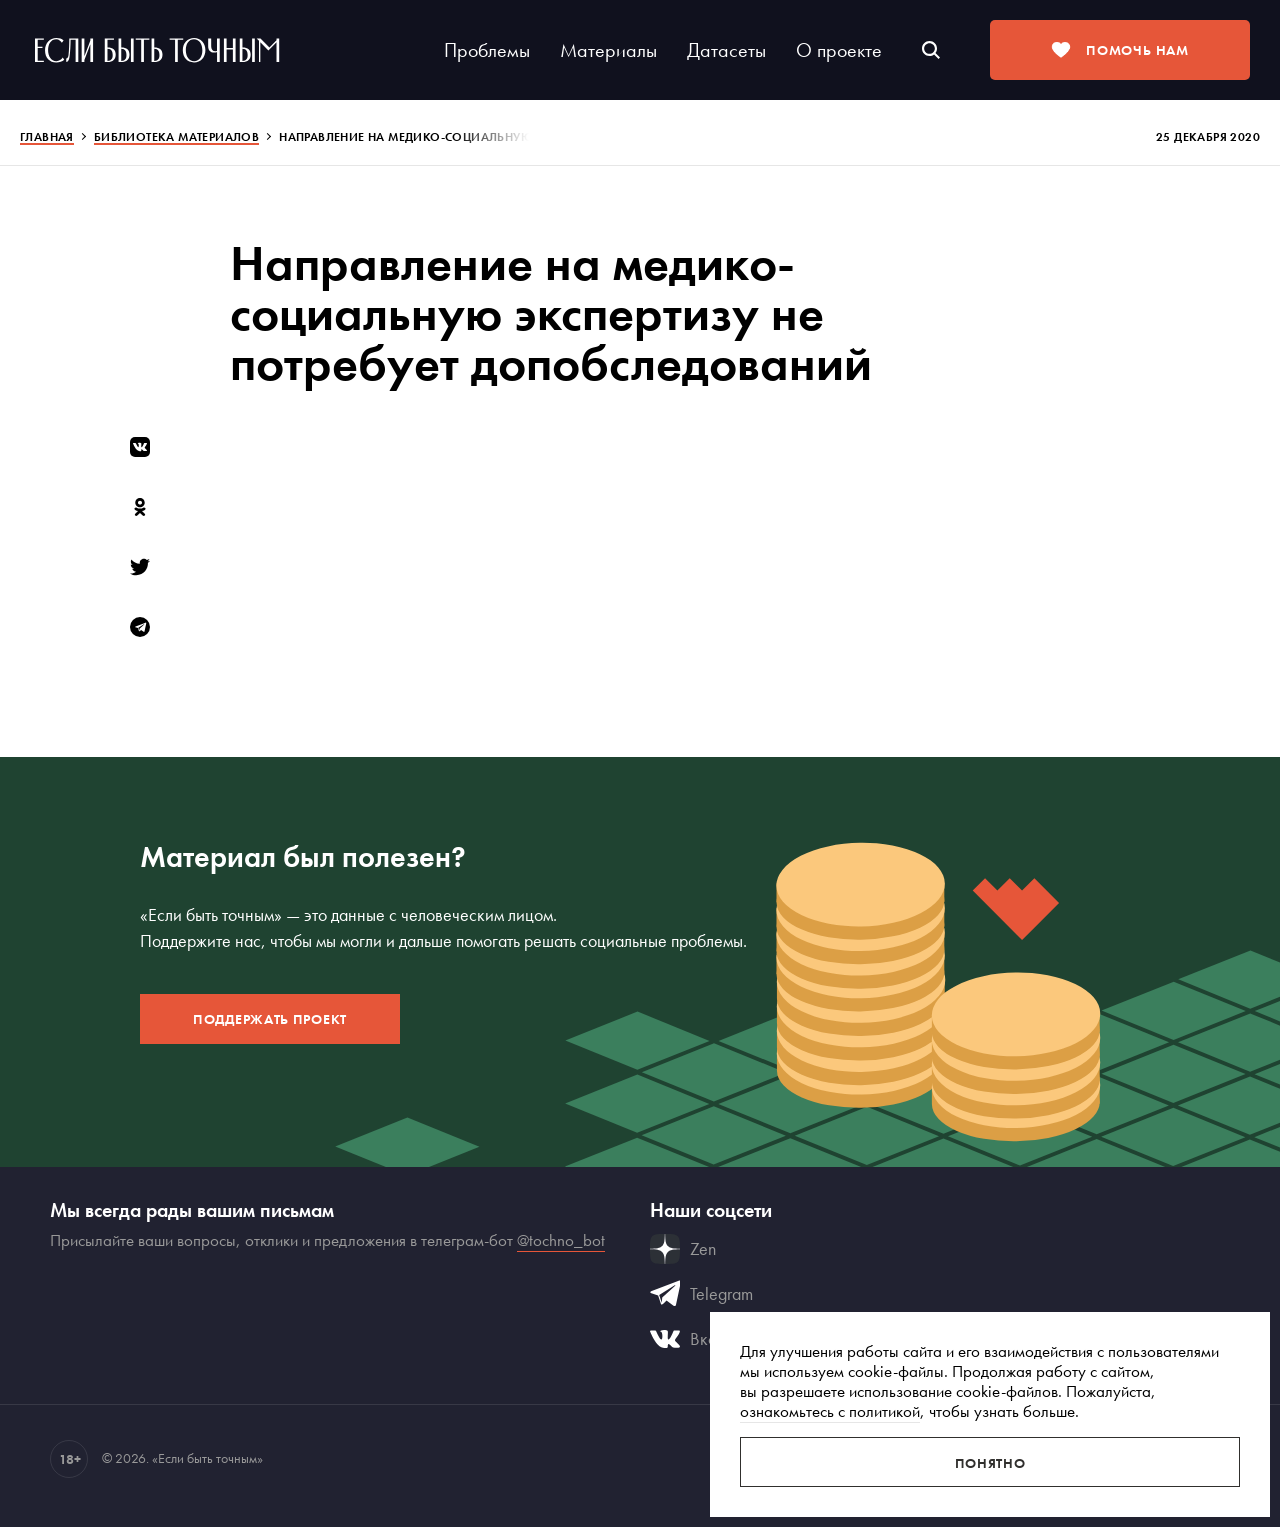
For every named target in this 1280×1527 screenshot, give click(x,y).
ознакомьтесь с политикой (830, 1411)
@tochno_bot (561, 1240)
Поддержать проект (270, 1019)
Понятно (990, 1463)
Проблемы (487, 50)
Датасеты (726, 50)
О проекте (839, 50)
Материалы (608, 50)
